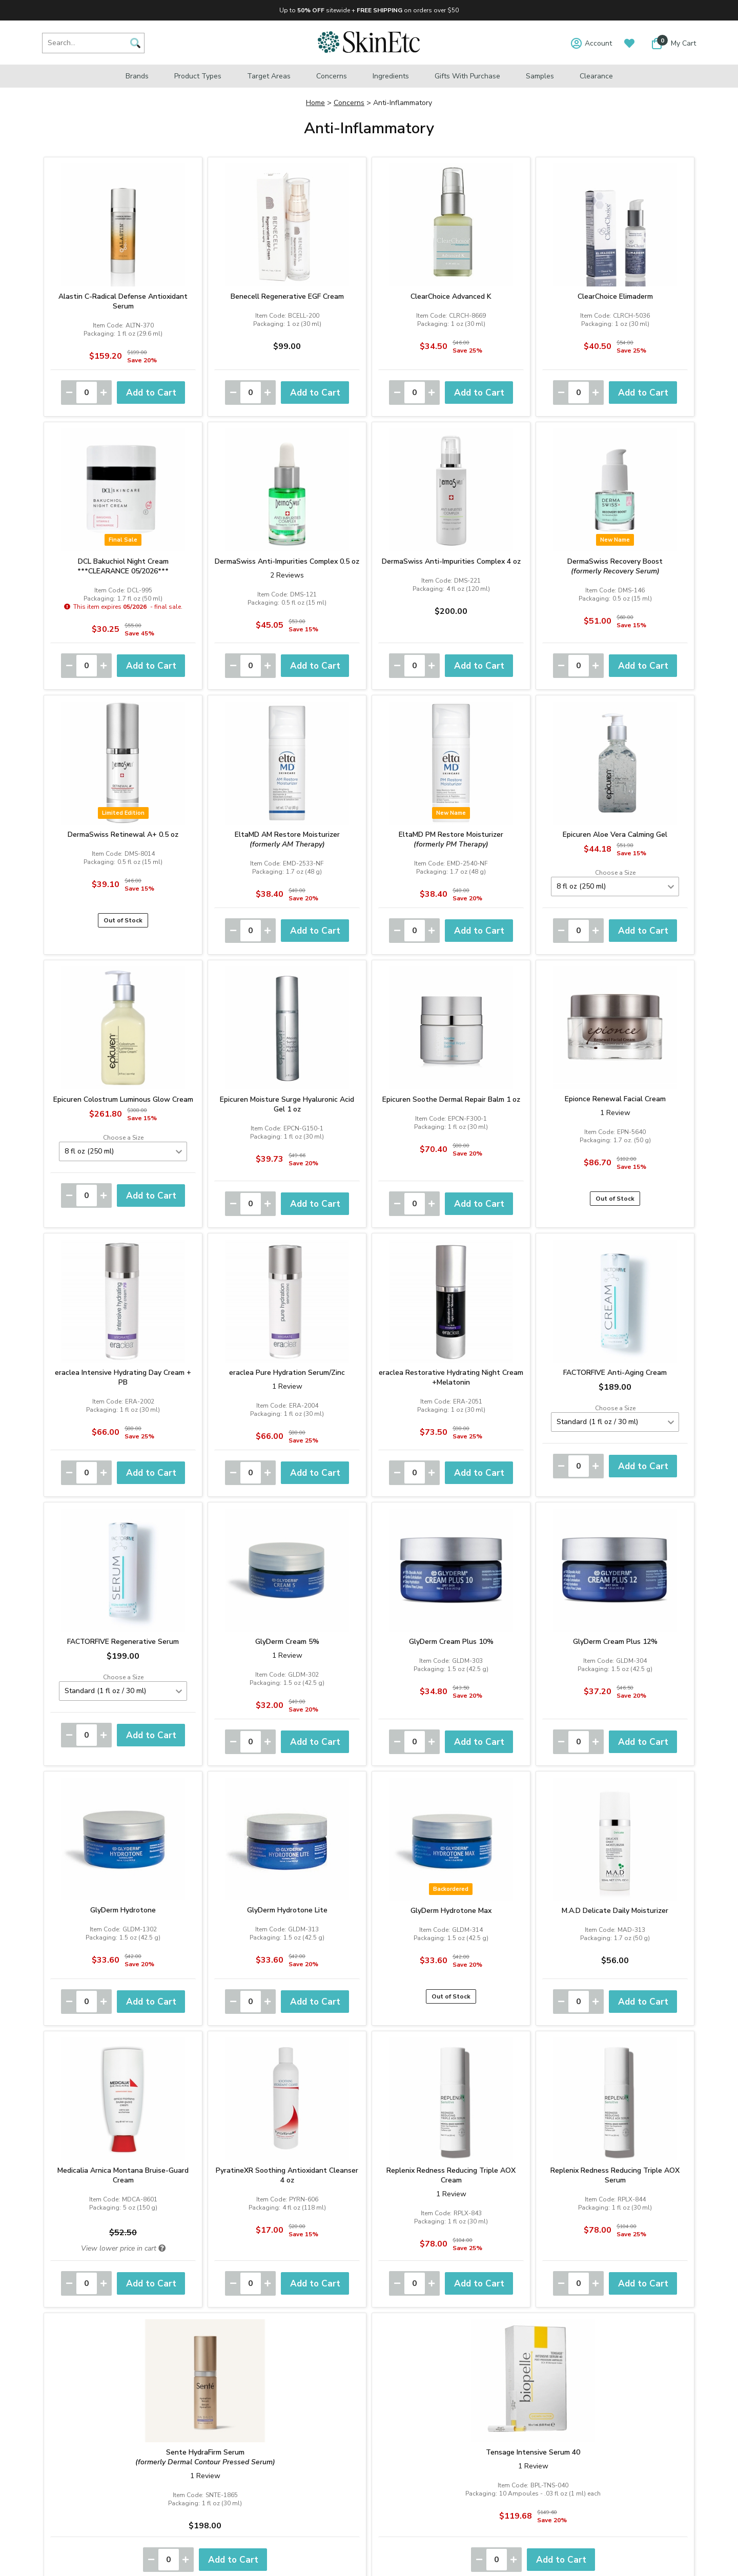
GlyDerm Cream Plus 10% (451, 1641)
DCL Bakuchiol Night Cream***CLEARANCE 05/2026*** (123, 566)
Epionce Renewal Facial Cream (615, 1099)
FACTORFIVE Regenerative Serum (123, 1641)
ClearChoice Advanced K (451, 296)
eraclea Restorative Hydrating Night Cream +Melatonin (451, 1377)
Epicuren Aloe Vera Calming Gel (615, 834)
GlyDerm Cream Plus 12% (615, 1641)
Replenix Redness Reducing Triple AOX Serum (615, 2175)
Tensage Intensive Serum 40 (533, 2452)
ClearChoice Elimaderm (615, 296)
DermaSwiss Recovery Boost (615, 566)
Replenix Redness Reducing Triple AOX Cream (451, 2175)
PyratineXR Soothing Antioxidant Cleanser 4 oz (287, 2175)
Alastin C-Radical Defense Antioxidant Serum (123, 301)
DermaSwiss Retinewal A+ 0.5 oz (123, 834)
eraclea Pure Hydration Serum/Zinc (287, 1372)
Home (315, 103)
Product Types (197, 76)
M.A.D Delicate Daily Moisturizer (615, 1910)
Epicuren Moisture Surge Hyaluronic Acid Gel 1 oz (287, 1104)
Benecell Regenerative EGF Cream (287, 296)
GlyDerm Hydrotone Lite (287, 1910)
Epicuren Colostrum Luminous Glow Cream (123, 1099)
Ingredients (391, 76)
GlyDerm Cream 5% (287, 1641)
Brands (137, 76)
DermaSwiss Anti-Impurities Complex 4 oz (451, 561)
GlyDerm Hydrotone (123, 1910)
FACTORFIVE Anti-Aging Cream (615, 1372)
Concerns (331, 76)
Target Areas (269, 76)
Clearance (596, 76)
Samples (540, 76)
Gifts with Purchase (467, 76)
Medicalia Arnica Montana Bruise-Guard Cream (123, 2175)
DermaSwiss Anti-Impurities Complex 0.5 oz (287, 561)
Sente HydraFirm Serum (205, 2457)
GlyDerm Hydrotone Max (451, 1910)
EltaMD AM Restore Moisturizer (287, 839)
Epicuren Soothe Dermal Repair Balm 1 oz (451, 1099)
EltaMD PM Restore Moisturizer (451, 839)
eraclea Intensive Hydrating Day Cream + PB (123, 1377)
